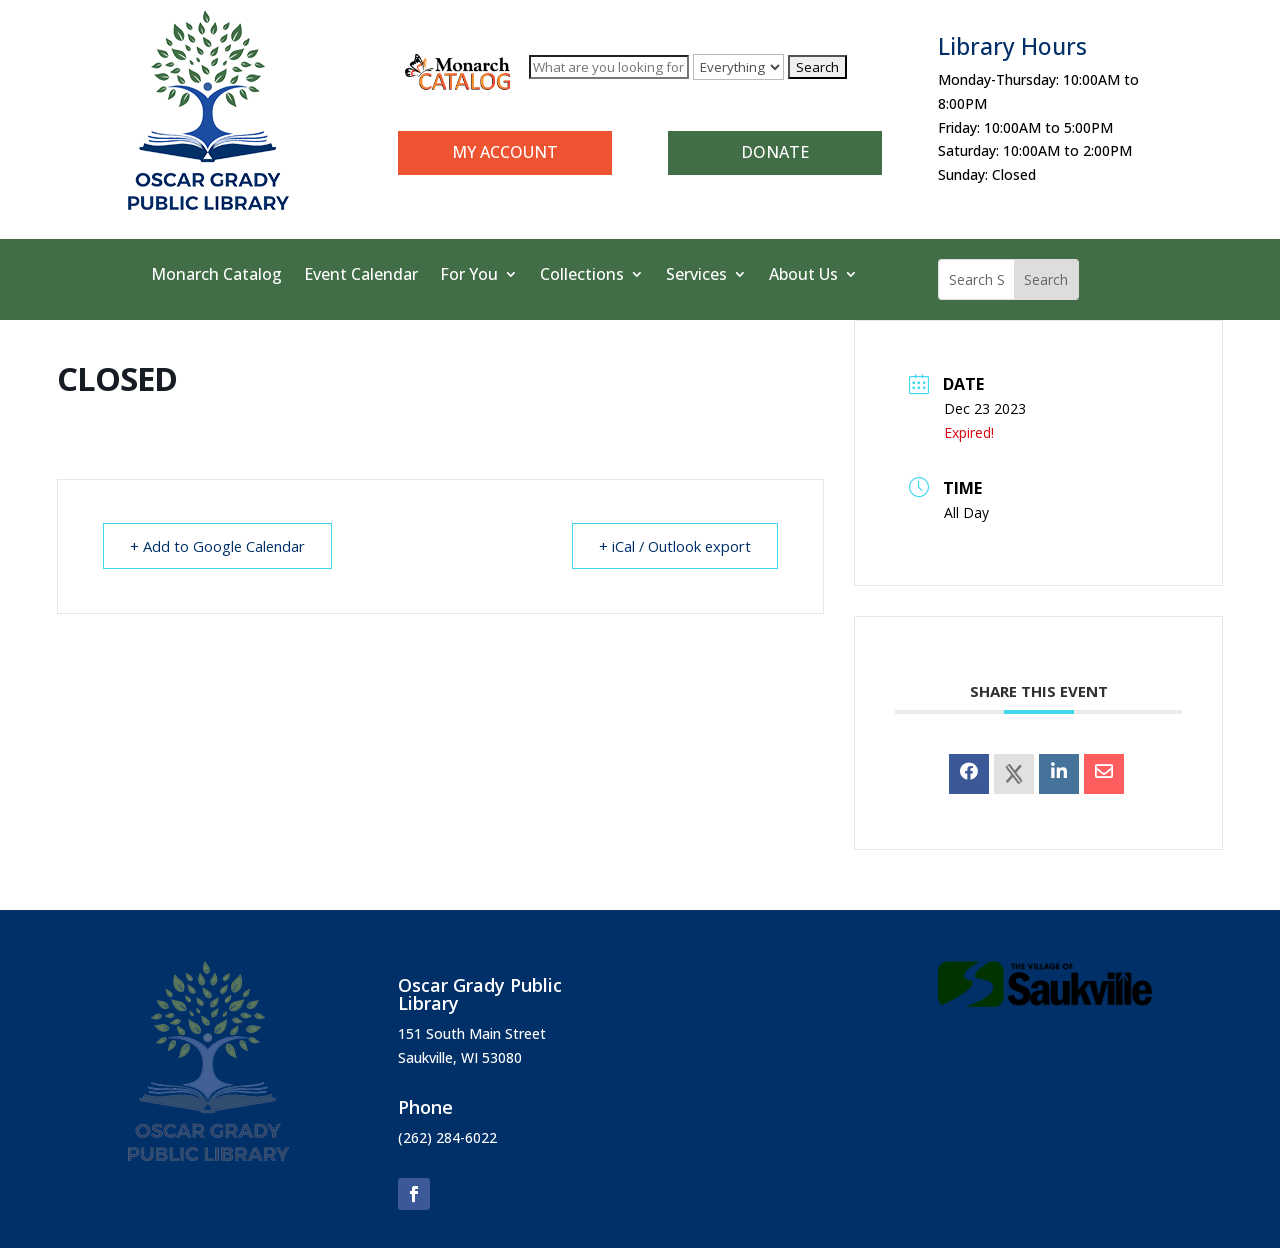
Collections (582, 276)
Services (696, 276)
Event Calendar (361, 276)
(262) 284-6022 (447, 1137)
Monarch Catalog (216, 276)
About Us (803, 276)
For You (469, 276)
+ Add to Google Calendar (220, 546)
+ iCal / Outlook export (671, 546)
